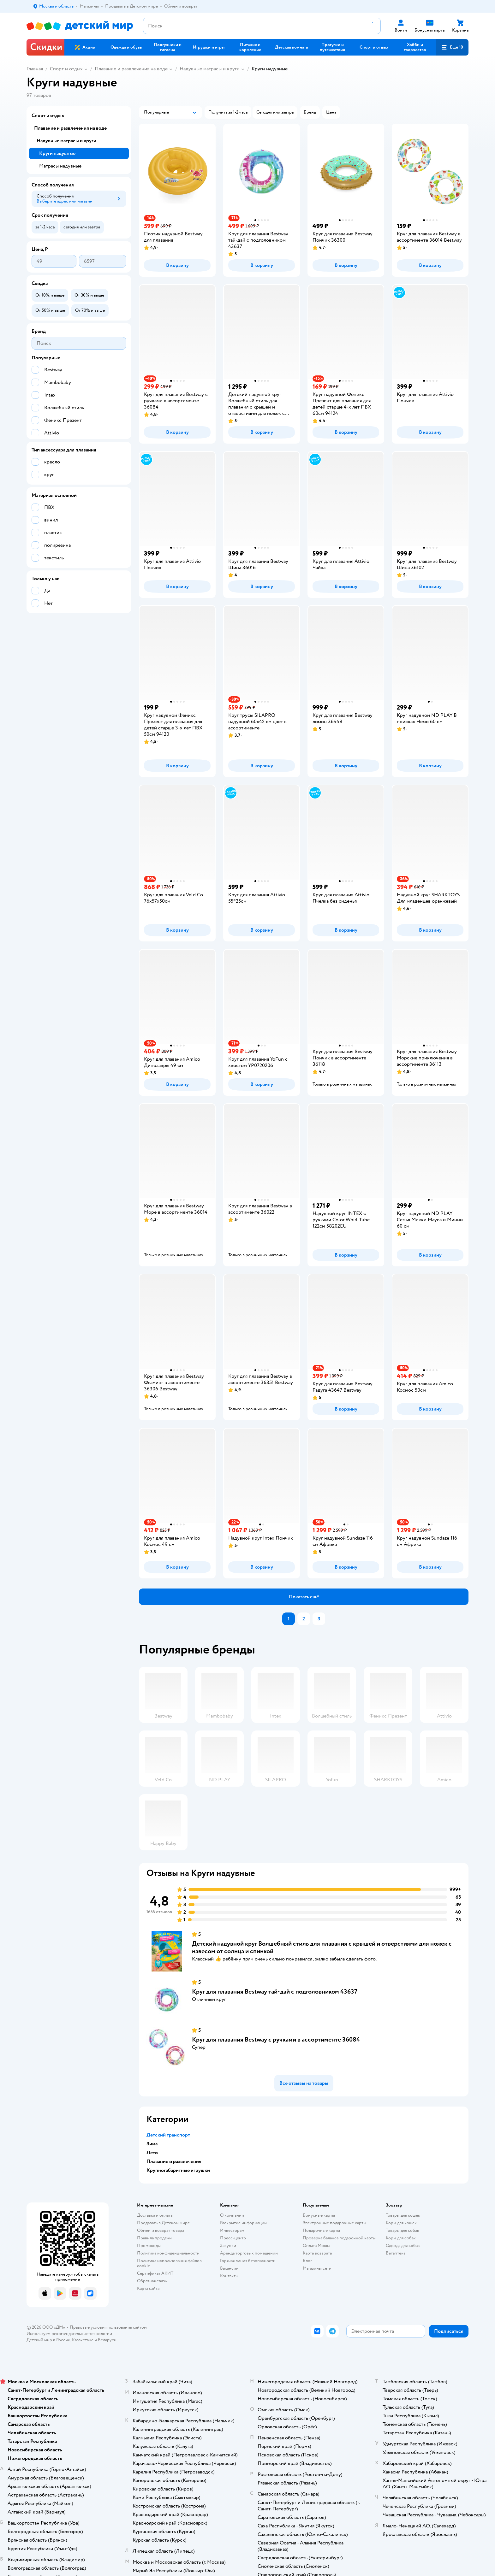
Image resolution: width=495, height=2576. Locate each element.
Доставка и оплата (154, 2215)
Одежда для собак (403, 2245)
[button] (452, 47)
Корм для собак (401, 2238)
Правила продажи (154, 2238)
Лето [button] (152, 2152)
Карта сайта (148, 2288)
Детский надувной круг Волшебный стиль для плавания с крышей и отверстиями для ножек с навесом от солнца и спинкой (322, 1947)
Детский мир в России (48, 2340)
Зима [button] (152, 2144)
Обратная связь (152, 2281)
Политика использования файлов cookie (169, 2263)
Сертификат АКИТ (155, 2273)
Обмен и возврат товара (160, 2230)
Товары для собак (402, 2230)
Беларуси (107, 2340)
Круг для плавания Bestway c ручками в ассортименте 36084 (276, 2039)
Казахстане (82, 2340)
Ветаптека (395, 2253)
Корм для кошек (401, 2222)
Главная (35, 69)
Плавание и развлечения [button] (173, 2161)
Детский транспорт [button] (168, 2135)
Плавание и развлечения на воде (131, 69)
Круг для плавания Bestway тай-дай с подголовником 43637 (274, 1991)
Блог (307, 2260)
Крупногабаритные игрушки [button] (178, 2170)
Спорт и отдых (66, 69)
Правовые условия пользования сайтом (108, 2327)
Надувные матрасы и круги (210, 69)
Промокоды (149, 2245)
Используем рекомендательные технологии (69, 2333)
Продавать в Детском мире (163, 2222)
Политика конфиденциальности (168, 2253)
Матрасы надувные (60, 166)
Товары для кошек (403, 2215)
